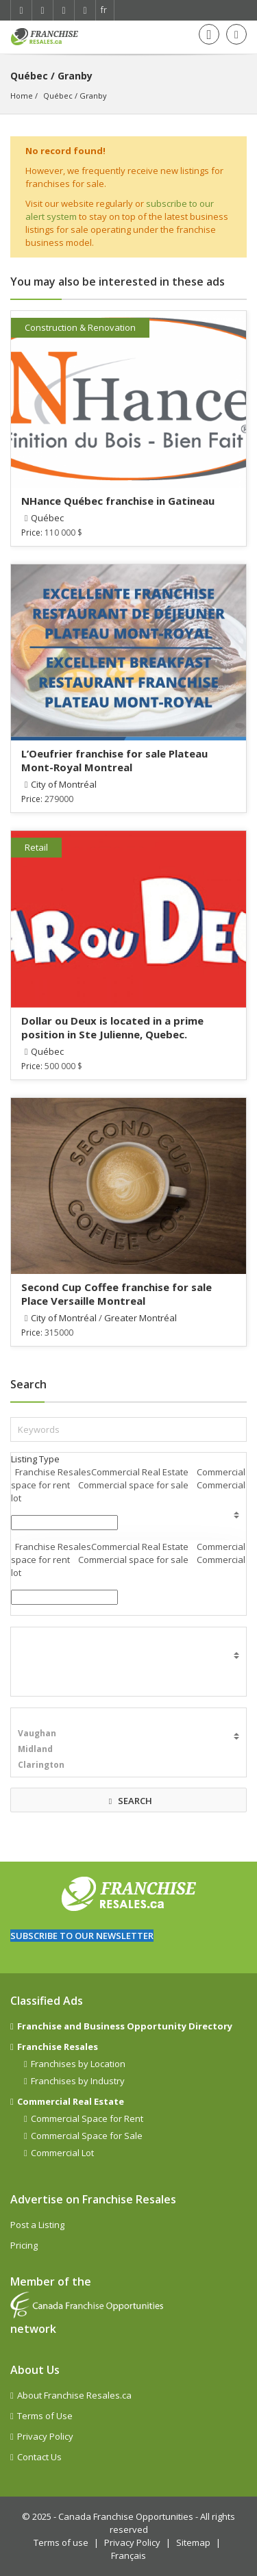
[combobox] (64, 1597)
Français (128, 2555)
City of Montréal (64, 784)
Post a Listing (37, 2224)
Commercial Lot (62, 2153)
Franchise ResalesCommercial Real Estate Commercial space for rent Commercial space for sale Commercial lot (128, 1485)
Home (21, 95)
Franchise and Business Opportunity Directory (124, 2026)
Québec (58, 95)
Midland (128, 1749)
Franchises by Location (78, 2064)
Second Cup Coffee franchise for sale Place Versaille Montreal (116, 1294)
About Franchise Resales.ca (74, 2395)
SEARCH (129, 1801)
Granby (93, 95)
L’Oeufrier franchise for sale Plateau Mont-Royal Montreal (114, 760)
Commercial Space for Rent (87, 2118)
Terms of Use (45, 2416)
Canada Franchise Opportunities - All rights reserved (146, 2523)
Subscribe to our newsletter (82, 1935)
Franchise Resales (57, 2046)
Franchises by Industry (78, 2081)
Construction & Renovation (80, 327)
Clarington (128, 1765)
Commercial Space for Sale (87, 2135)
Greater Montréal (140, 1318)
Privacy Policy (45, 2436)
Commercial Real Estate (70, 2101)
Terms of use (61, 2542)
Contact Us (39, 2457)
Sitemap (193, 2542)
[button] (64, 1522)
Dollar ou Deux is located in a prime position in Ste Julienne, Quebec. (112, 1027)
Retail (36, 847)
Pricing (24, 2245)
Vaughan (128, 1733)
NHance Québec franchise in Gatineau (118, 501)
